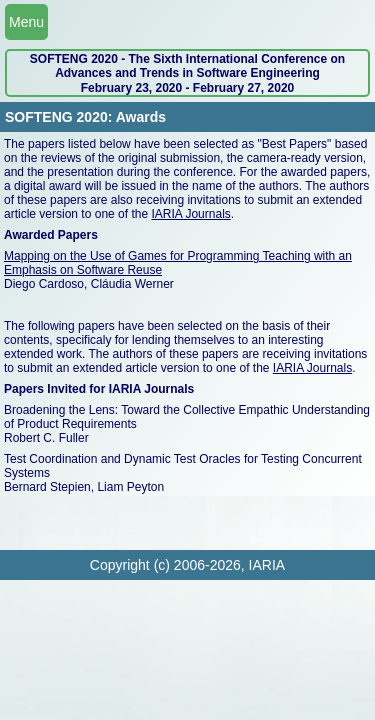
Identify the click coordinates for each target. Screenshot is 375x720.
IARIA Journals (190, 214)
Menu (26, 22)
